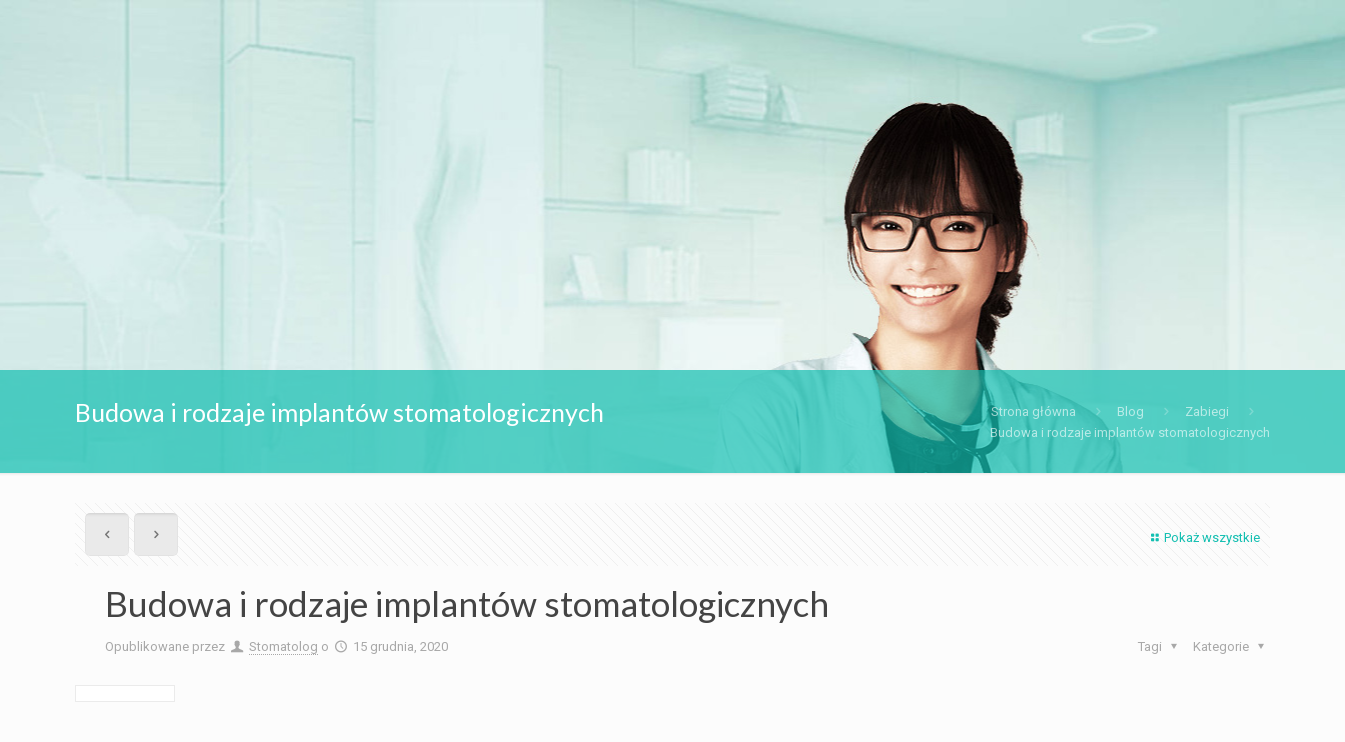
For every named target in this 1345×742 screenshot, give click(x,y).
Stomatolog (283, 646)
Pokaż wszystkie (1203, 537)
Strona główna (1033, 411)
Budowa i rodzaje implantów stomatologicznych (1130, 432)
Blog (1130, 411)
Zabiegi (1207, 411)
